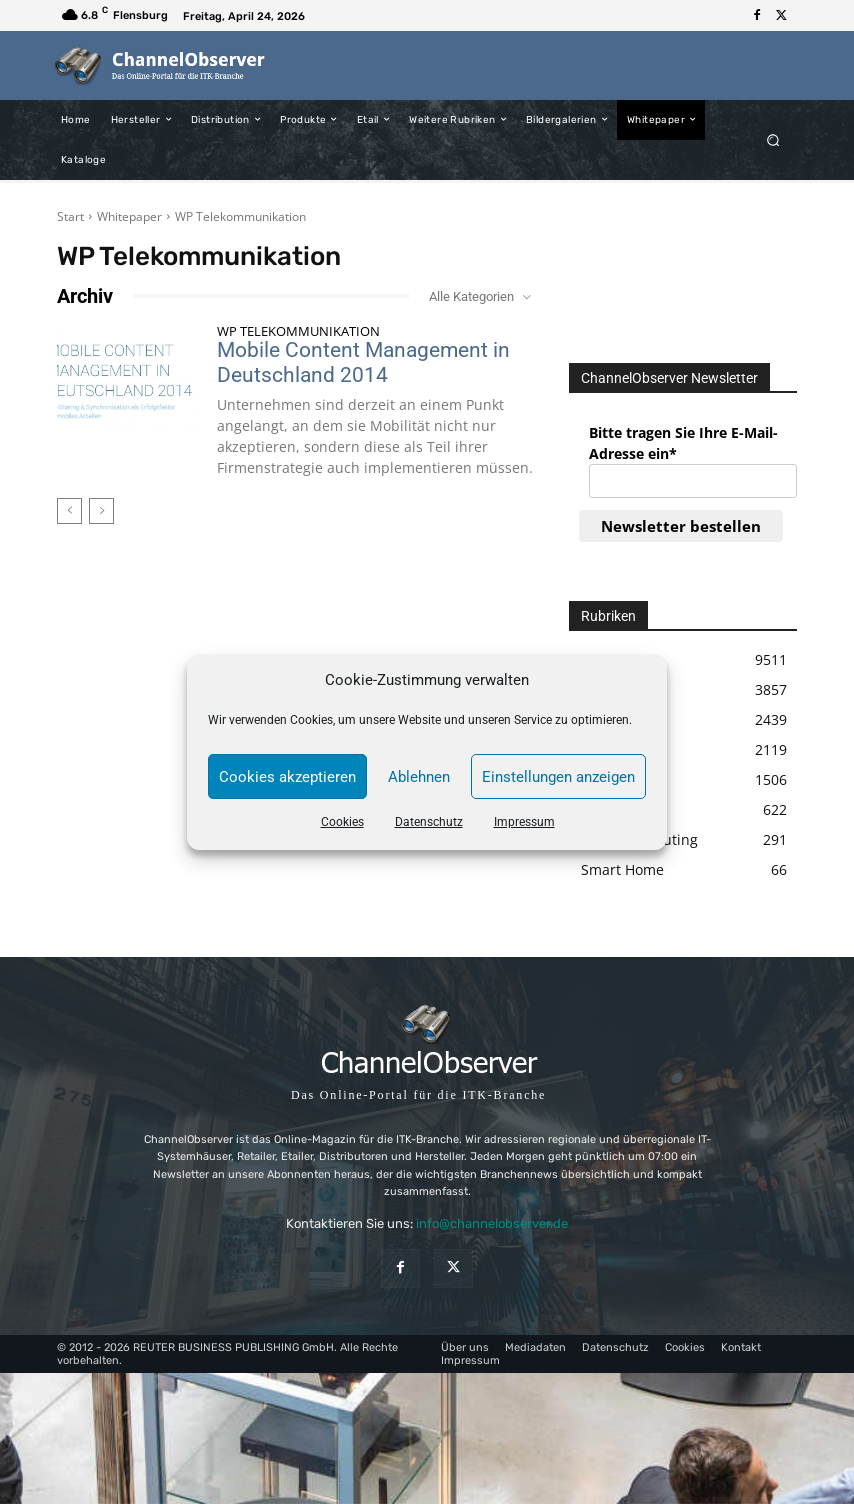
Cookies (342, 822)
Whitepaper (129, 216)
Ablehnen (419, 777)
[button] (773, 139)
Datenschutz (429, 822)
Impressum (524, 822)
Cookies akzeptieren (287, 777)
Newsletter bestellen (681, 526)
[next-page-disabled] (101, 511)
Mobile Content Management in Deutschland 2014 (363, 362)
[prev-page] (69, 511)
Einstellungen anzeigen (558, 777)
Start (70, 216)
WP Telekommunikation (298, 331)
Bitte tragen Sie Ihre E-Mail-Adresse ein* (683, 443)
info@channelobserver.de (492, 1223)
